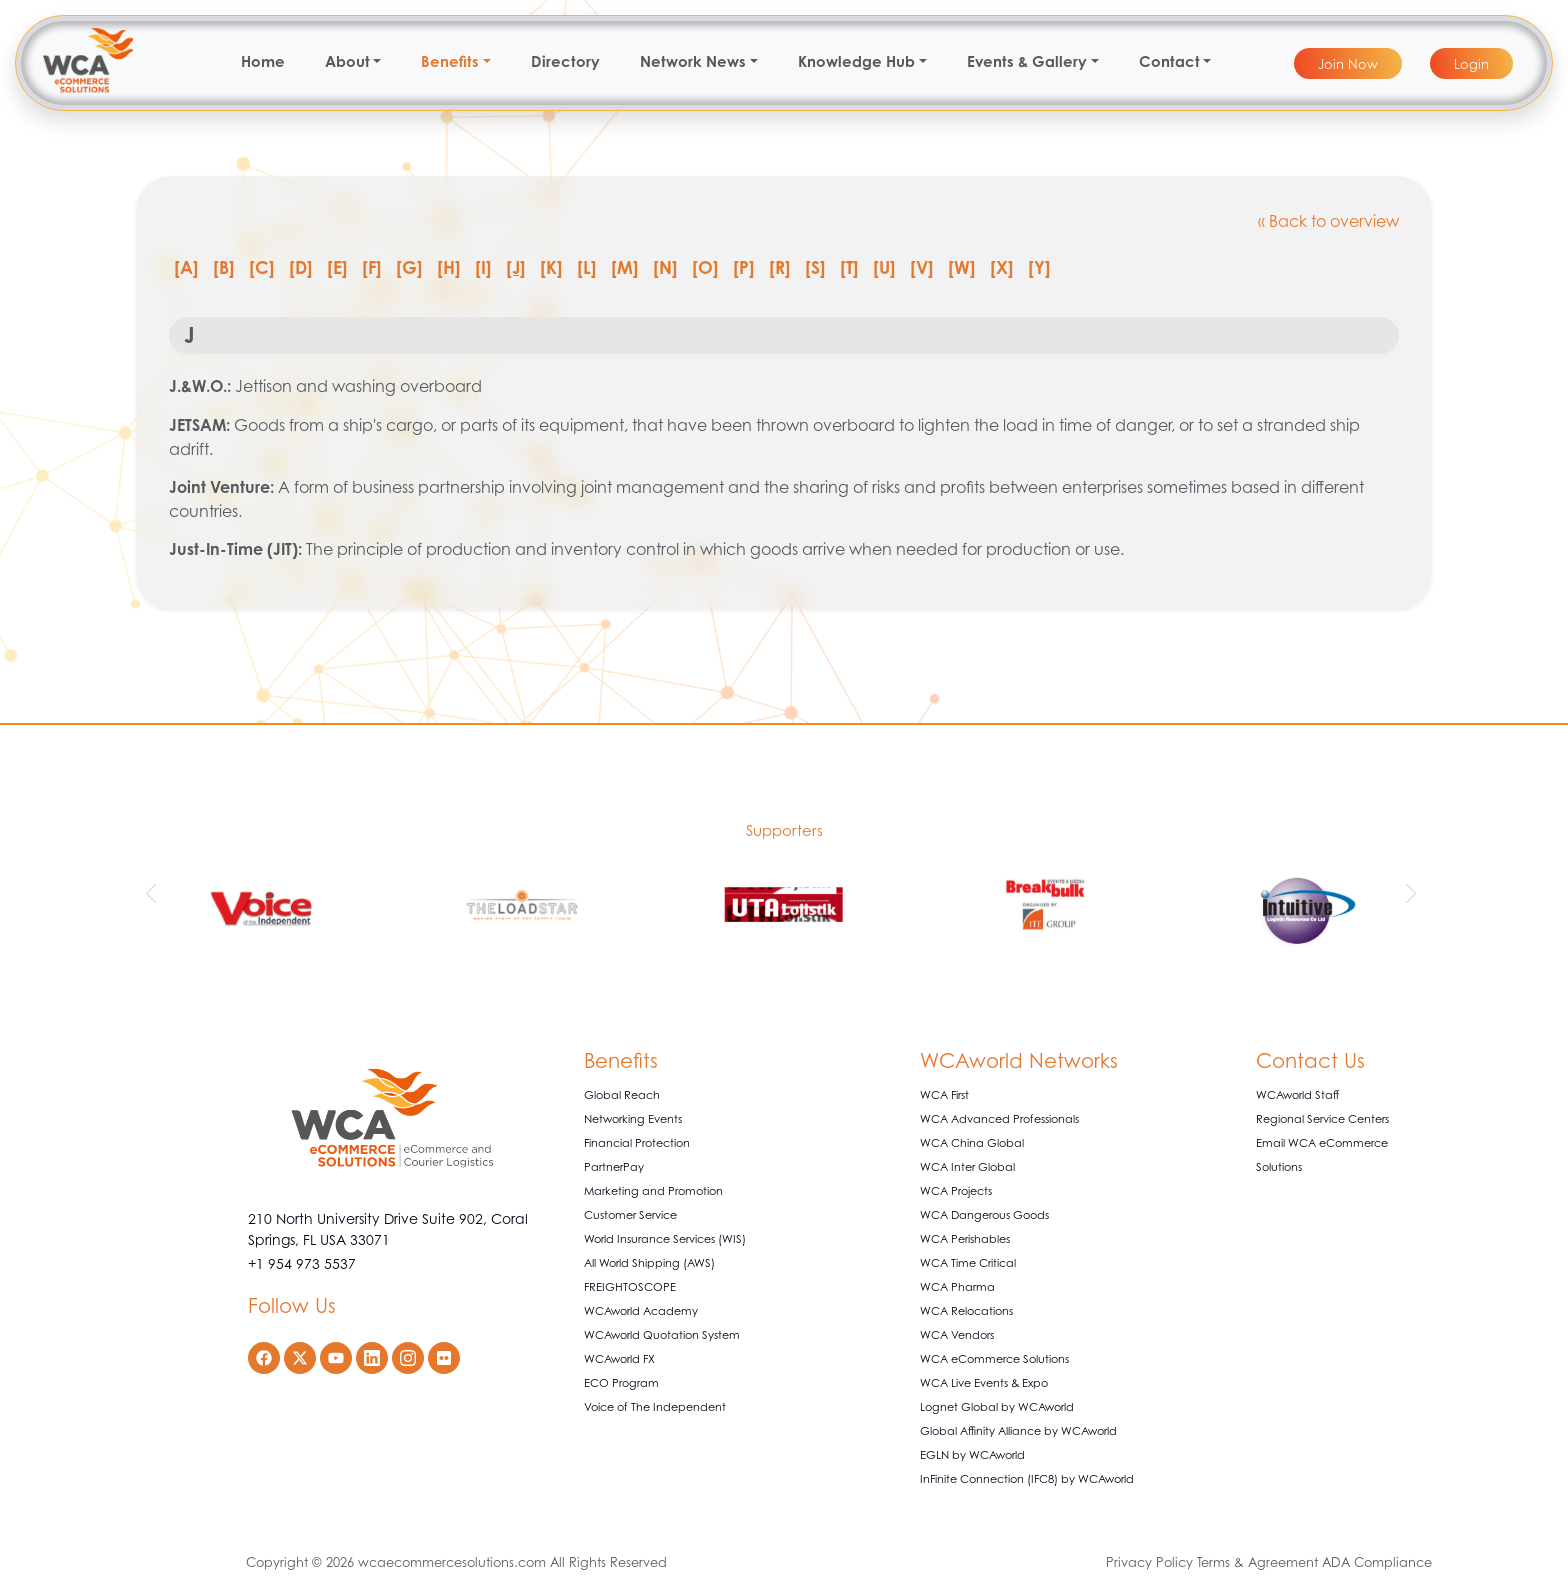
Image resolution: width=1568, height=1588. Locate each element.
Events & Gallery (1027, 61)
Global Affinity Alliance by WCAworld (1018, 1431)
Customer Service (630, 1215)
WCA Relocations (966, 1311)
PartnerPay (614, 1167)
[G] (409, 267)
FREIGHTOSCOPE (630, 1287)
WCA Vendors (957, 1335)
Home (263, 61)
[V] (922, 267)
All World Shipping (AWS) (649, 1263)
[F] (372, 267)
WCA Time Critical (968, 1263)
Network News (693, 61)
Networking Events (633, 1119)
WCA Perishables (965, 1239)
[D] (301, 267)
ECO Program (621, 1383)
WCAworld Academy (641, 1311)
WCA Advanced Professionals (999, 1119)
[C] (262, 267)
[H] (449, 267)
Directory (565, 61)
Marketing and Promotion (653, 1191)
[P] (744, 267)
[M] (625, 267)
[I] (483, 267)
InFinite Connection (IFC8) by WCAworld (1027, 1479)
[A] (186, 267)
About (347, 61)
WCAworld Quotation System (662, 1335)
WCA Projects (956, 1191)
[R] (780, 267)
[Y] (1039, 267)
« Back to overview (1328, 221)
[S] (815, 267)
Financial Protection (637, 1143)
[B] (224, 267)
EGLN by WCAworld (972, 1455)
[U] (884, 267)
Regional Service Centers (1322, 1119)
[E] (337, 267)
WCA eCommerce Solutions (994, 1359)
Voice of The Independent (655, 1407)
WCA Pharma (957, 1287)
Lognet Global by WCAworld (997, 1407)
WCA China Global (972, 1143)
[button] (154, 894)
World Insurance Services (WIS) (665, 1239)
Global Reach (622, 1095)
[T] (849, 267)
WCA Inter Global (967, 1167)
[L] (587, 267)
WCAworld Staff (1297, 1095)
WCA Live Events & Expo (984, 1383)
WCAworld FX (619, 1359)
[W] (962, 267)
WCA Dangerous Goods (984, 1215)
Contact (1169, 61)
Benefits (450, 61)
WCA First (944, 1095)
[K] (551, 267)
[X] (1002, 267)
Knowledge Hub (856, 61)
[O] (705, 267)
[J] (516, 267)
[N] (665, 267)
